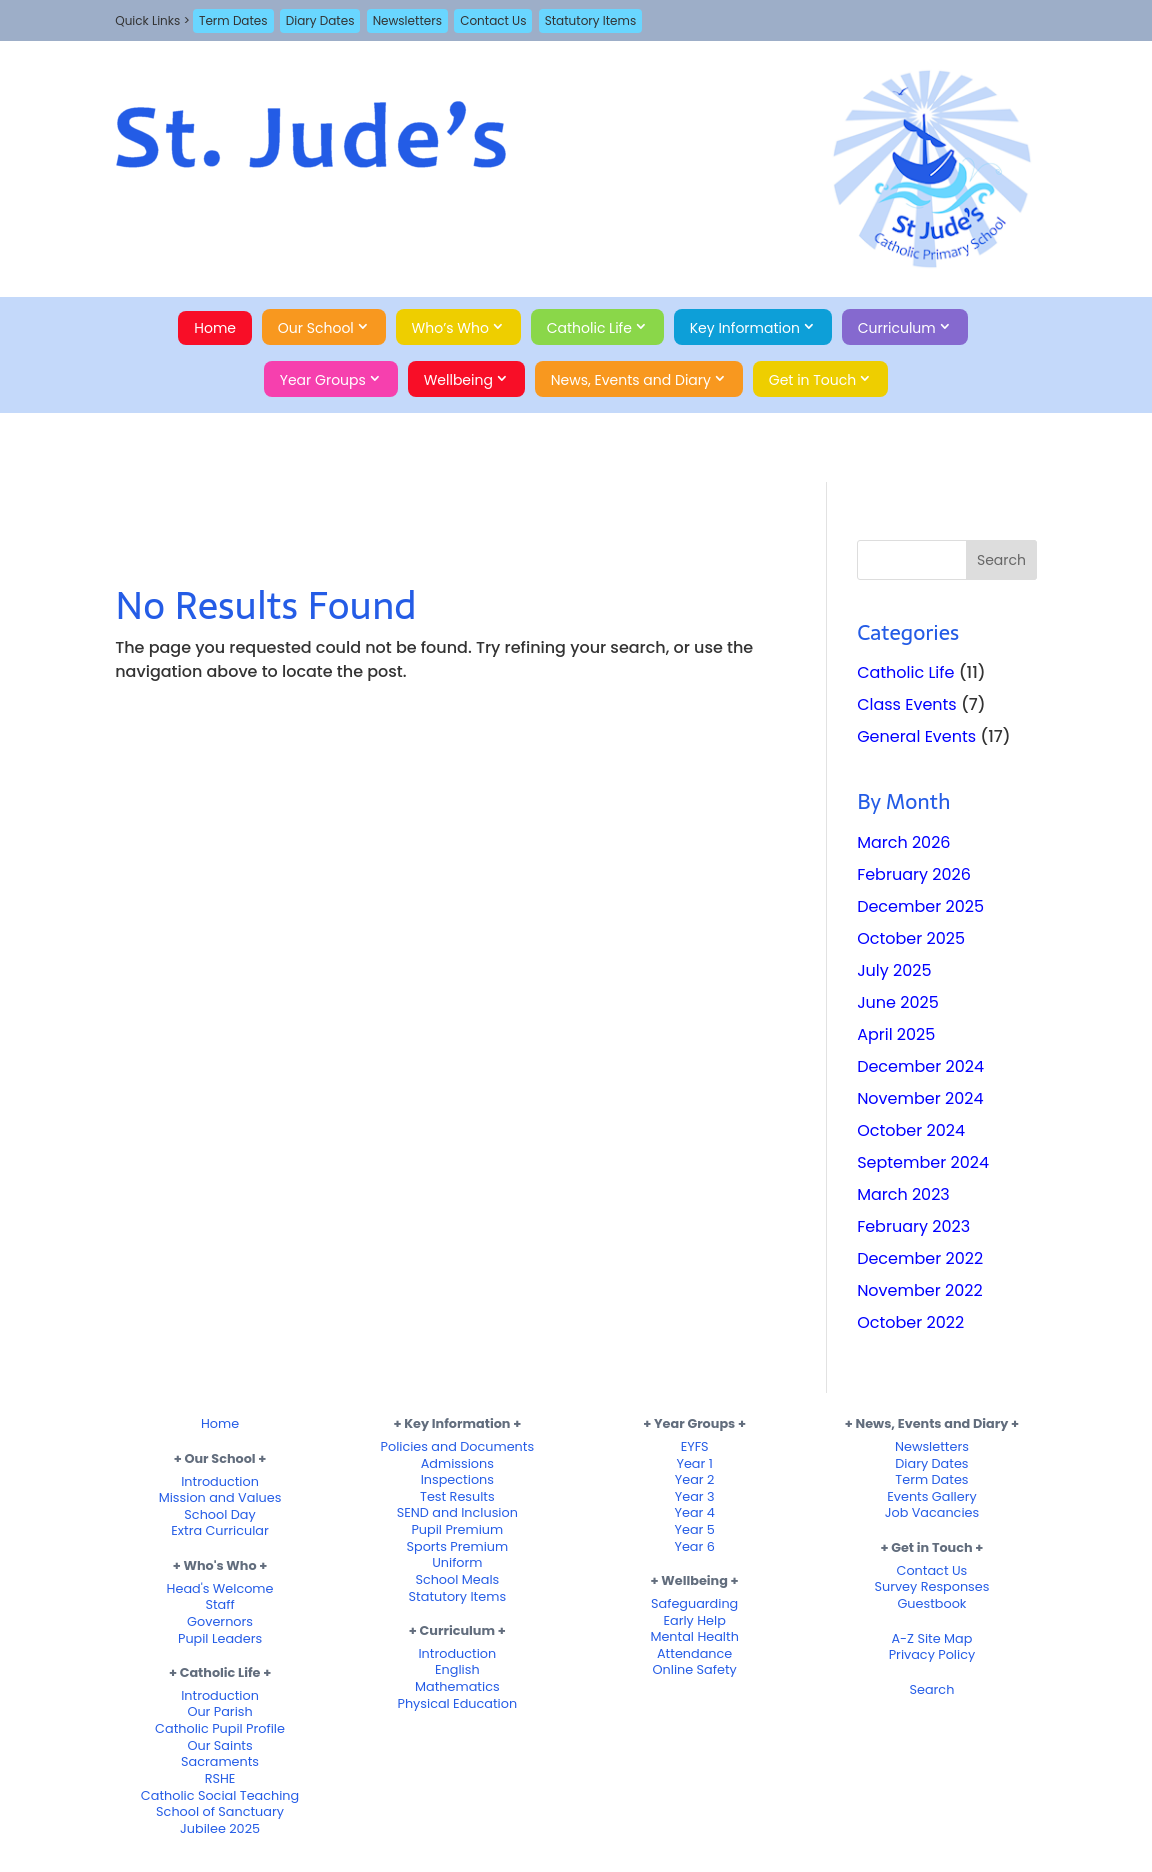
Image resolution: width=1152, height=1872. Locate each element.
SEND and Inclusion (457, 1512)
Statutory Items (590, 20)
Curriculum (897, 328)
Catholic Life (589, 328)
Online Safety (694, 1669)
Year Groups (323, 380)
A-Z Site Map (931, 1638)
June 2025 (898, 1002)
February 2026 (914, 874)
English (457, 1669)
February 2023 (913, 1226)
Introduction (220, 1481)
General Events (916, 736)
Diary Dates (320, 20)
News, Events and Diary (631, 380)
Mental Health (694, 1636)
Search (932, 1689)
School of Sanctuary (220, 1811)
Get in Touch (813, 380)
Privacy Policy (932, 1654)
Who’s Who (450, 328)
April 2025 (896, 1034)
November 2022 (920, 1290)
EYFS (695, 1446)
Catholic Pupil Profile (220, 1728)
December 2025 (920, 906)
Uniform (457, 1562)
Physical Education (458, 1703)
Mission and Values (220, 1497)
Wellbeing (458, 380)
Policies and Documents (458, 1446)
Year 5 (694, 1529)
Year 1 (694, 1463)
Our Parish (219, 1711)
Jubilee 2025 (220, 1828)
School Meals (457, 1579)
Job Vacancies (932, 1512)
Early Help (694, 1620)
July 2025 (894, 970)
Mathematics (457, 1686)
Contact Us (493, 20)
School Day (219, 1514)
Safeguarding (694, 1603)
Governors (220, 1621)
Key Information (745, 328)
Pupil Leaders (220, 1638)
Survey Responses (931, 1586)
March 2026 (903, 842)
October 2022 (910, 1322)
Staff (219, 1604)
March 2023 (903, 1194)
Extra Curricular (220, 1530)
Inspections (457, 1479)
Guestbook (931, 1603)
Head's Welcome (220, 1588)
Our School (316, 328)
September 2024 (923, 1162)
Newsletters (407, 20)
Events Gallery (931, 1496)
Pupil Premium (457, 1529)
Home (215, 328)
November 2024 (920, 1098)
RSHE (220, 1778)
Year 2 (695, 1479)
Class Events (907, 704)
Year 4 (694, 1512)
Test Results (457, 1496)
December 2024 (920, 1066)
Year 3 (695, 1496)
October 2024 (911, 1130)
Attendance (694, 1653)
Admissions (457, 1463)
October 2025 (911, 938)
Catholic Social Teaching (220, 1795)
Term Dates (233, 20)
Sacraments (220, 1761)
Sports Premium (457, 1546)
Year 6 (694, 1546)
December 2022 (920, 1258)
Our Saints (219, 1745)
